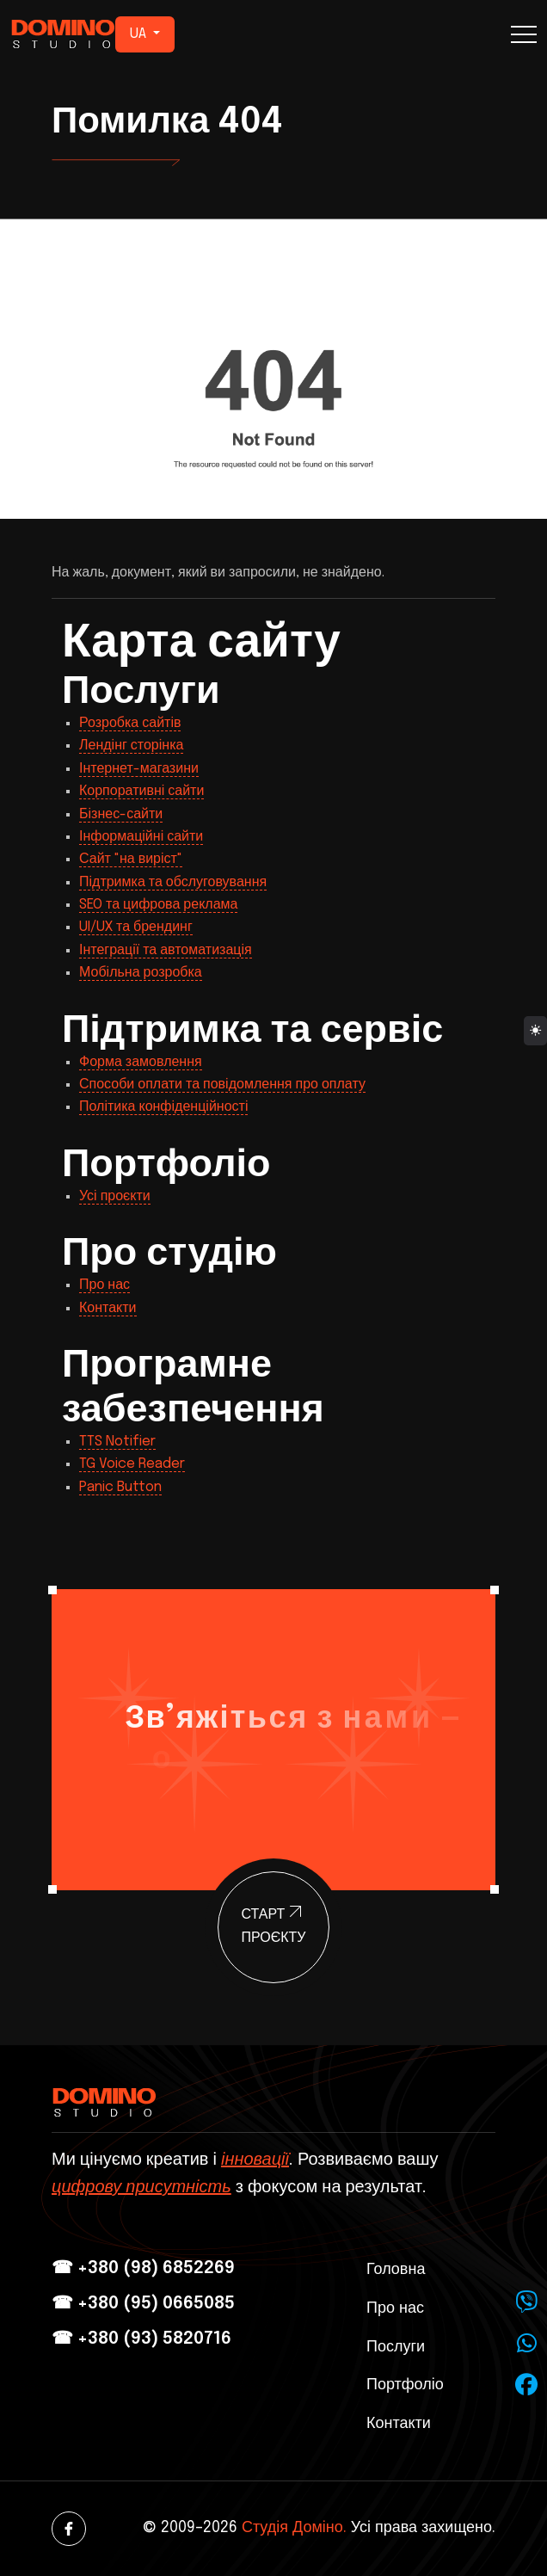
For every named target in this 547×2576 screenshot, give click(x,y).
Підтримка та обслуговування (173, 882)
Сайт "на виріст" (130, 859)
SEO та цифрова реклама (158, 904)
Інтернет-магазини (139, 768)
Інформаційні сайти (141, 836)
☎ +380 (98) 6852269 (143, 2268)
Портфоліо (405, 2385)
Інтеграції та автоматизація (165, 950)
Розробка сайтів (130, 723)
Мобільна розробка (140, 972)
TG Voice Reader (132, 1464)
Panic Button (120, 1487)
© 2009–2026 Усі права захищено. (319, 2528)
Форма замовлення (140, 1062)
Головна (395, 2269)
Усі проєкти (115, 1196)
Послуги (395, 2347)
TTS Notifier (117, 1441)
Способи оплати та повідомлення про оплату (222, 1084)
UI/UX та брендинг (136, 927)
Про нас (104, 1285)
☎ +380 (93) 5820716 (141, 2339)
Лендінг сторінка (131, 745)
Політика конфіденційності (163, 1107)
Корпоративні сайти (141, 791)
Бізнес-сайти (121, 814)
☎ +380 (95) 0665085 (143, 2304)
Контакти (108, 1308)
